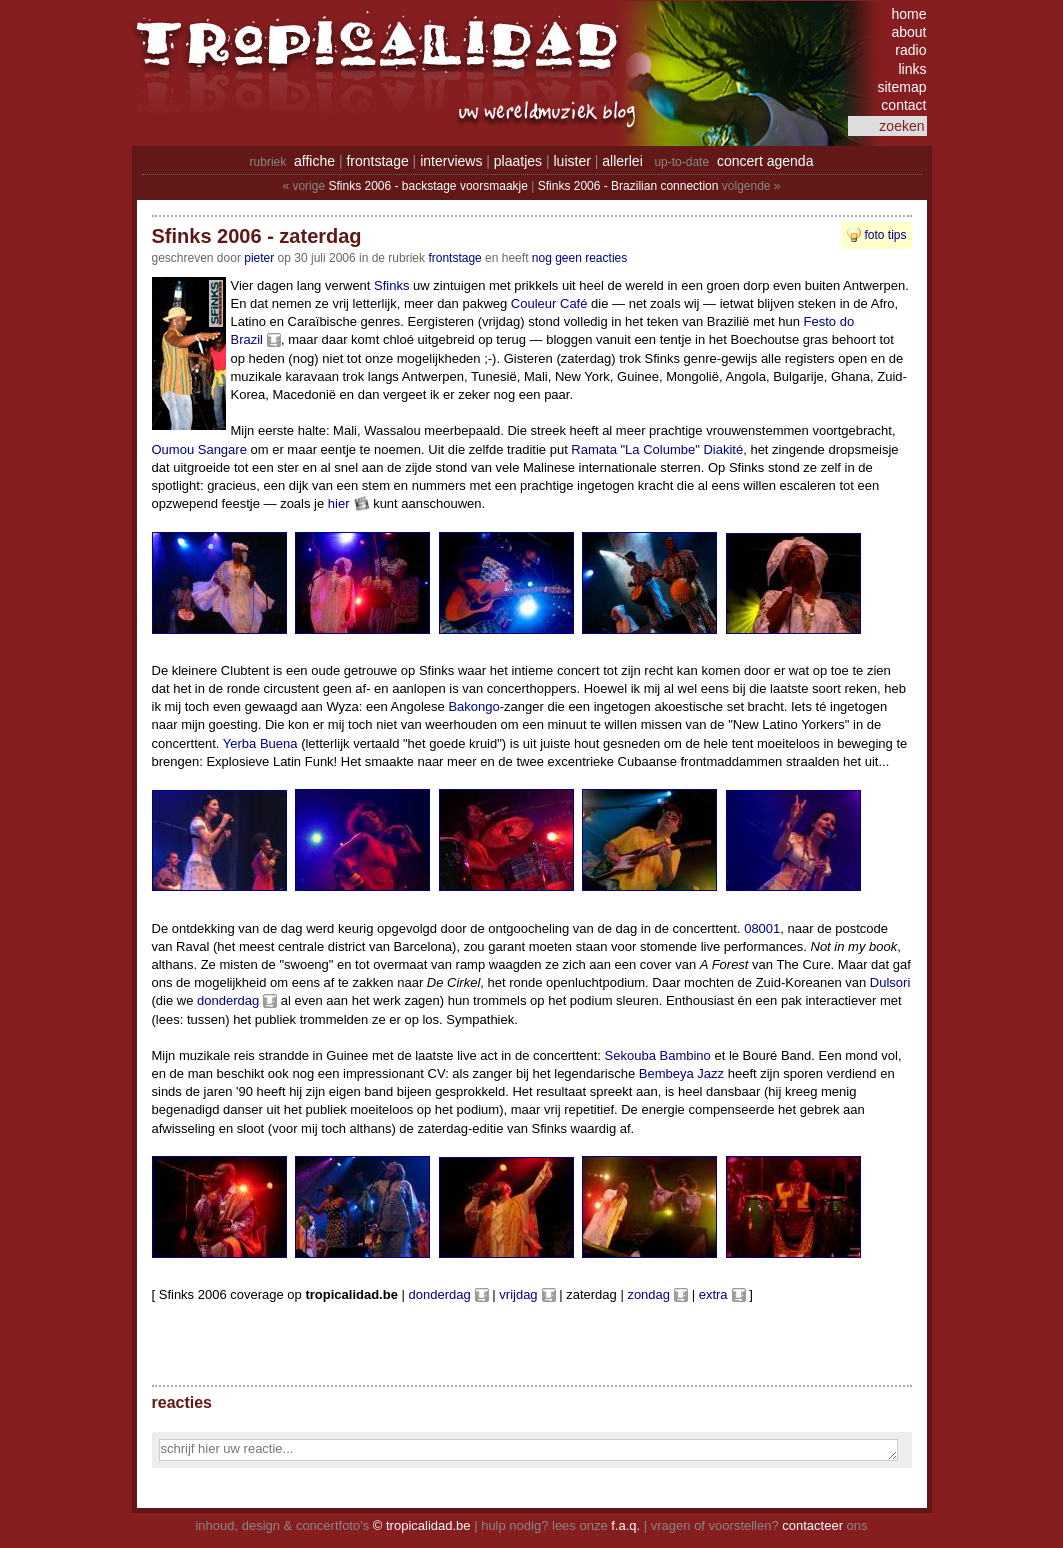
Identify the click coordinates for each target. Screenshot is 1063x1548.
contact (903, 105)
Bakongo (473, 706)
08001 (762, 928)
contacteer (812, 1525)
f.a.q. (625, 1525)
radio (910, 50)
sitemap (901, 87)
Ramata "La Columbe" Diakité (657, 449)
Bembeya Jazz (681, 1073)
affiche (314, 161)
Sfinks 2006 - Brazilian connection (628, 186)
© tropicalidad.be (422, 1525)
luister (572, 161)
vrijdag (518, 1294)
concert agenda (765, 161)
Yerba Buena (260, 743)
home (908, 14)
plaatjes (518, 161)
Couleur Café (549, 303)
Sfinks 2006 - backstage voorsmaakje (427, 186)
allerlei (622, 161)
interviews (451, 161)
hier (339, 503)
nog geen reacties (579, 258)
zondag (648, 1294)
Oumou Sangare (199, 449)
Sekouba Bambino (658, 1055)
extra (713, 1294)
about (908, 32)
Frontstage (454, 258)
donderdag (228, 1000)
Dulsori (890, 982)
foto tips (885, 235)
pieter (259, 258)
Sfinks (391, 285)
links (912, 69)
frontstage (377, 161)
